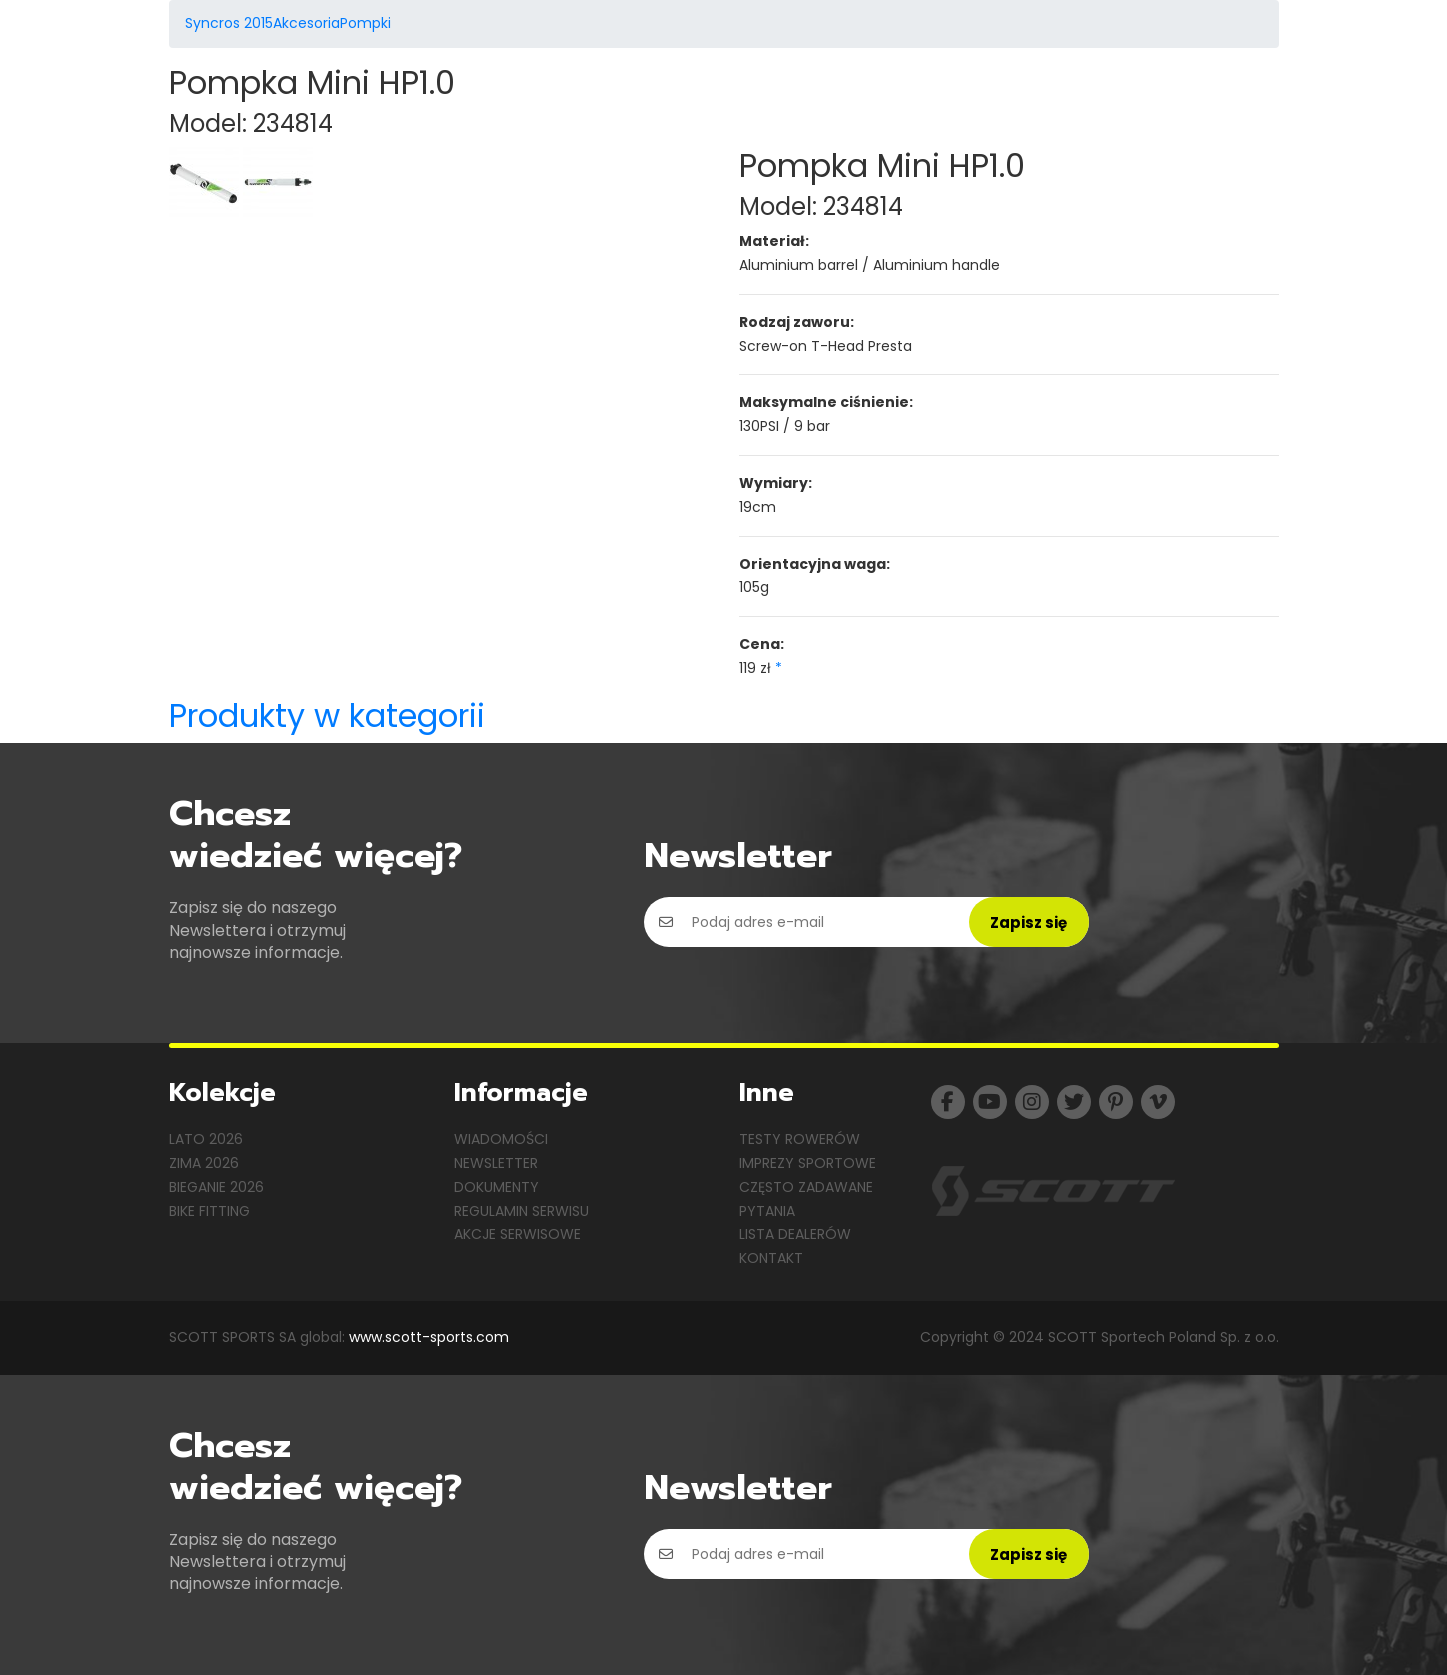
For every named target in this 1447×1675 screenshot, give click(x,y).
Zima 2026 (204, 1163)
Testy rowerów (799, 1139)
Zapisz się (1028, 922)
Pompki (365, 23)
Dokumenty (496, 1187)
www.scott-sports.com (429, 1337)
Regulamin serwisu (521, 1211)
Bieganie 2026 (216, 1187)
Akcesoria (306, 23)
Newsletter (496, 1163)
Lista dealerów (795, 1234)
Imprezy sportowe (807, 1163)
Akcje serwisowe (517, 1234)
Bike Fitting (209, 1211)
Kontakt (771, 1258)
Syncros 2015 (229, 23)
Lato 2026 (206, 1139)
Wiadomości (501, 1139)
